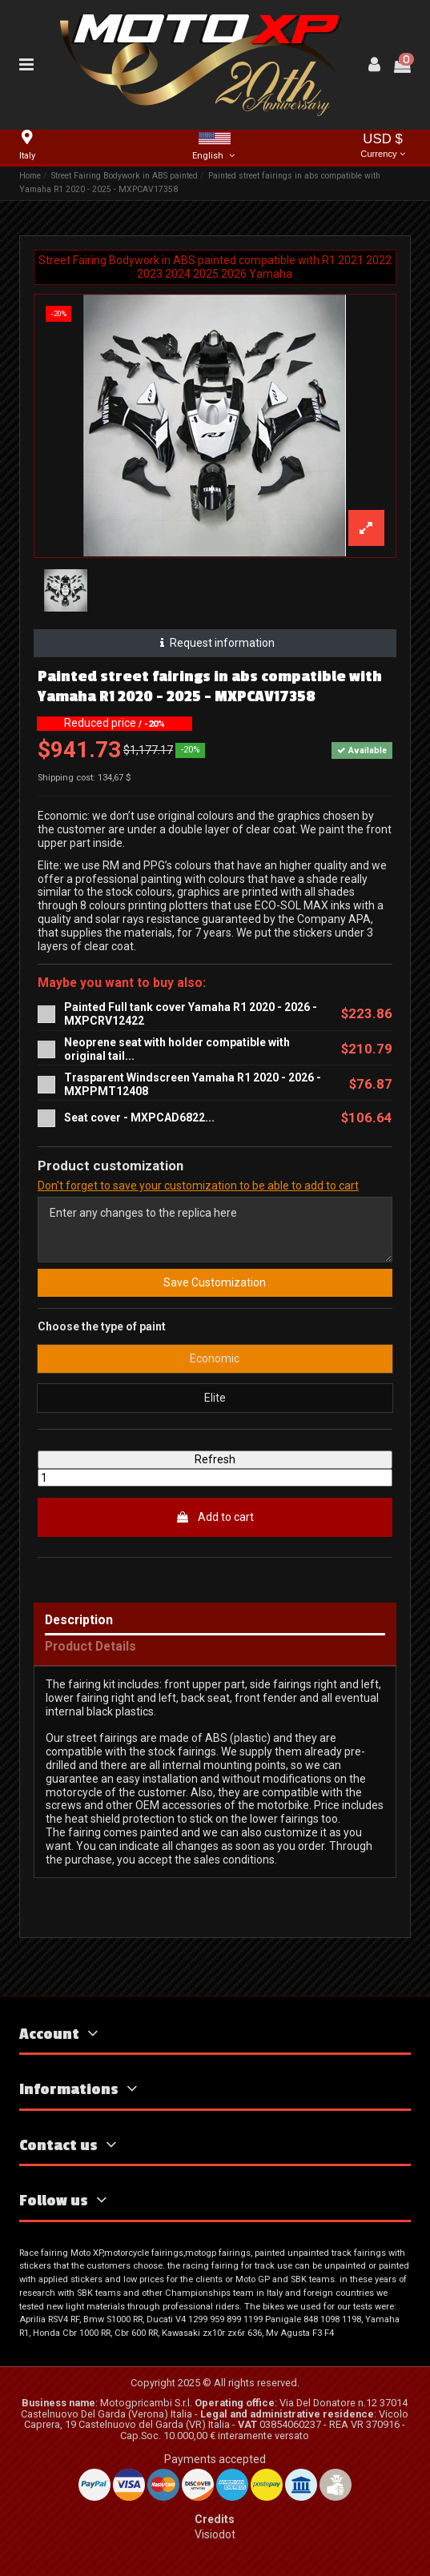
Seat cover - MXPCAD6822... (139, 1117)
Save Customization (214, 1282)
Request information (215, 642)
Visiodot (215, 2534)
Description (79, 1620)
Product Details (90, 1647)
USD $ (382, 147)
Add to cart (214, 1517)
